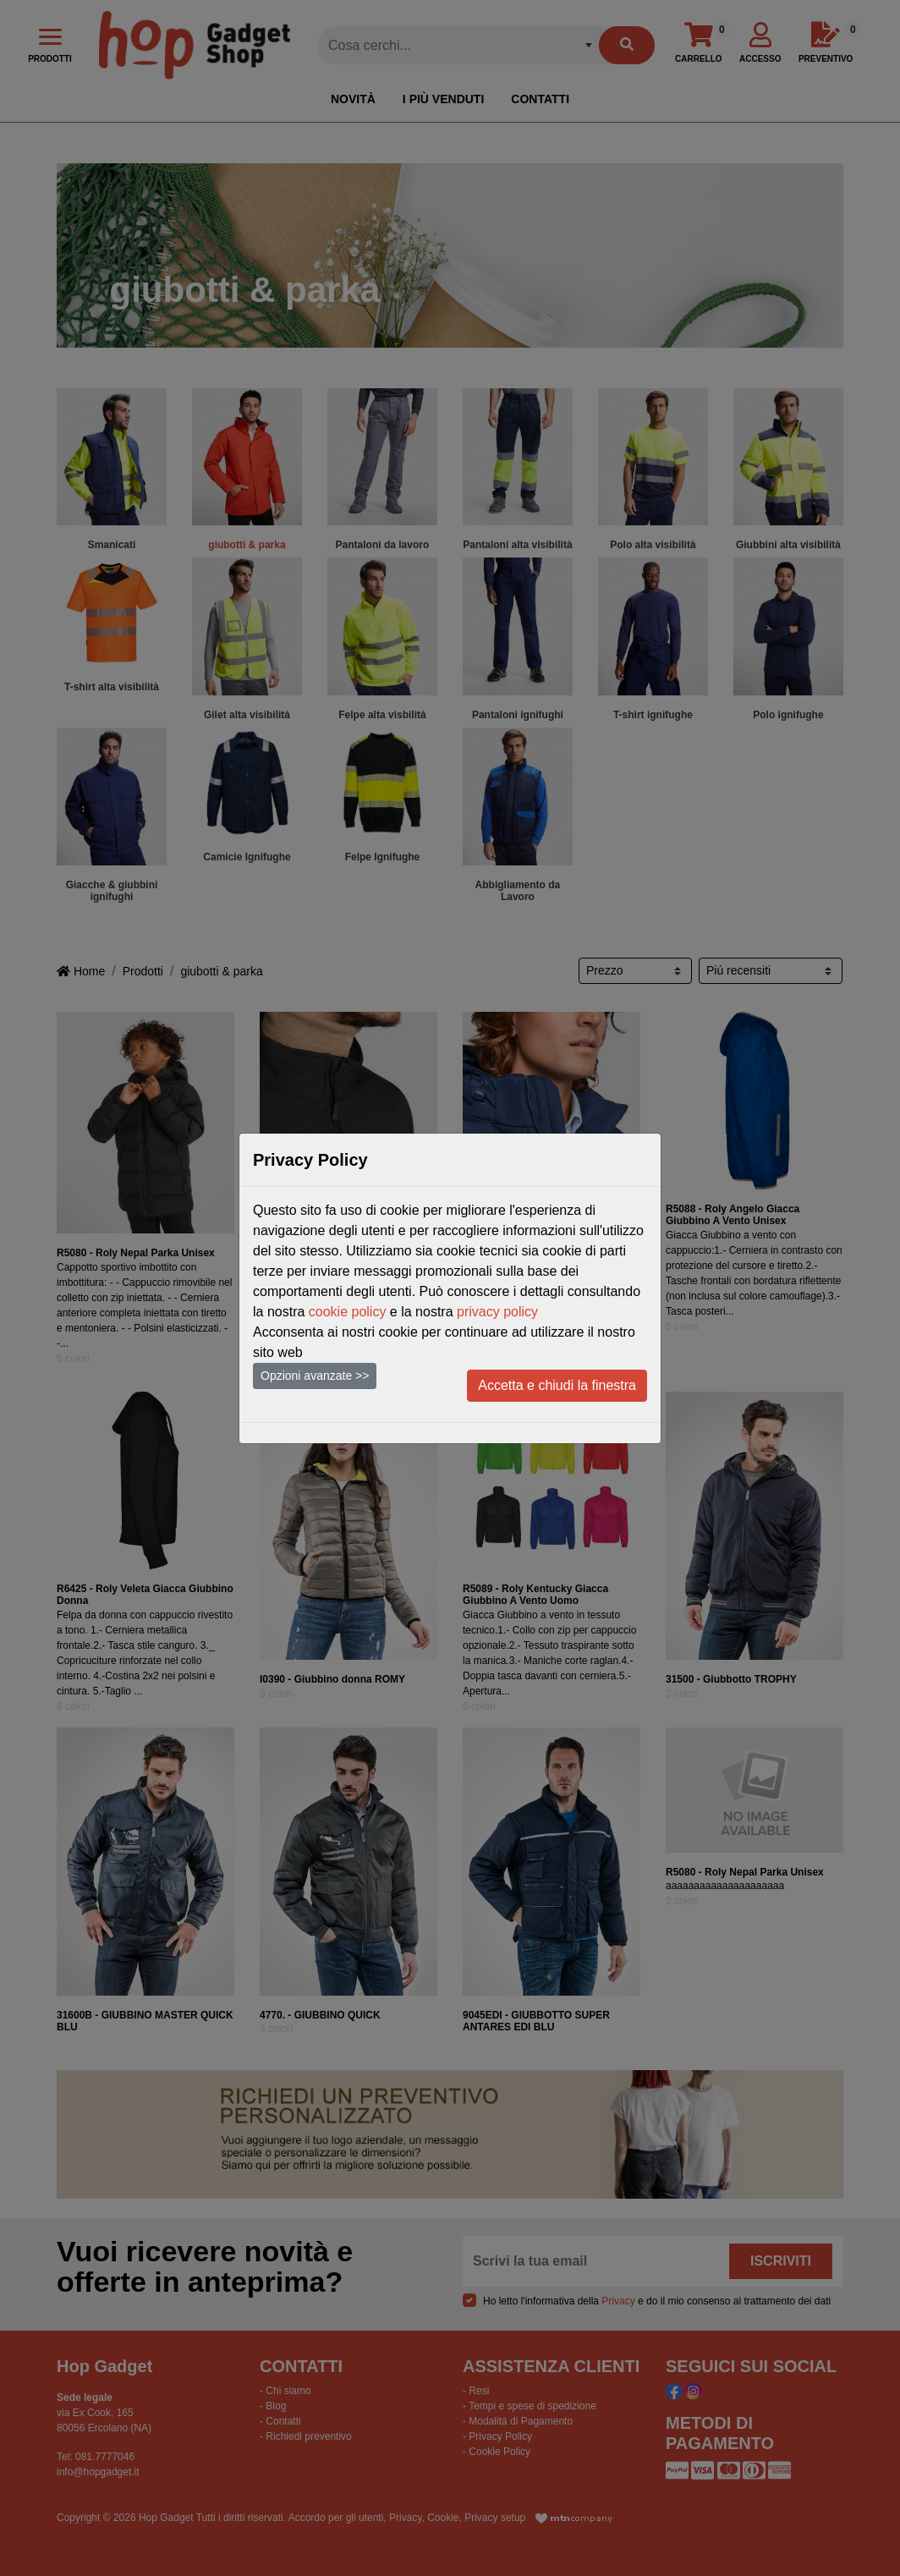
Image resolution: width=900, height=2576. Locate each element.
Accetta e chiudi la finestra (557, 1385)
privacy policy (497, 1311)
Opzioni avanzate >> (315, 1375)
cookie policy (348, 1311)
